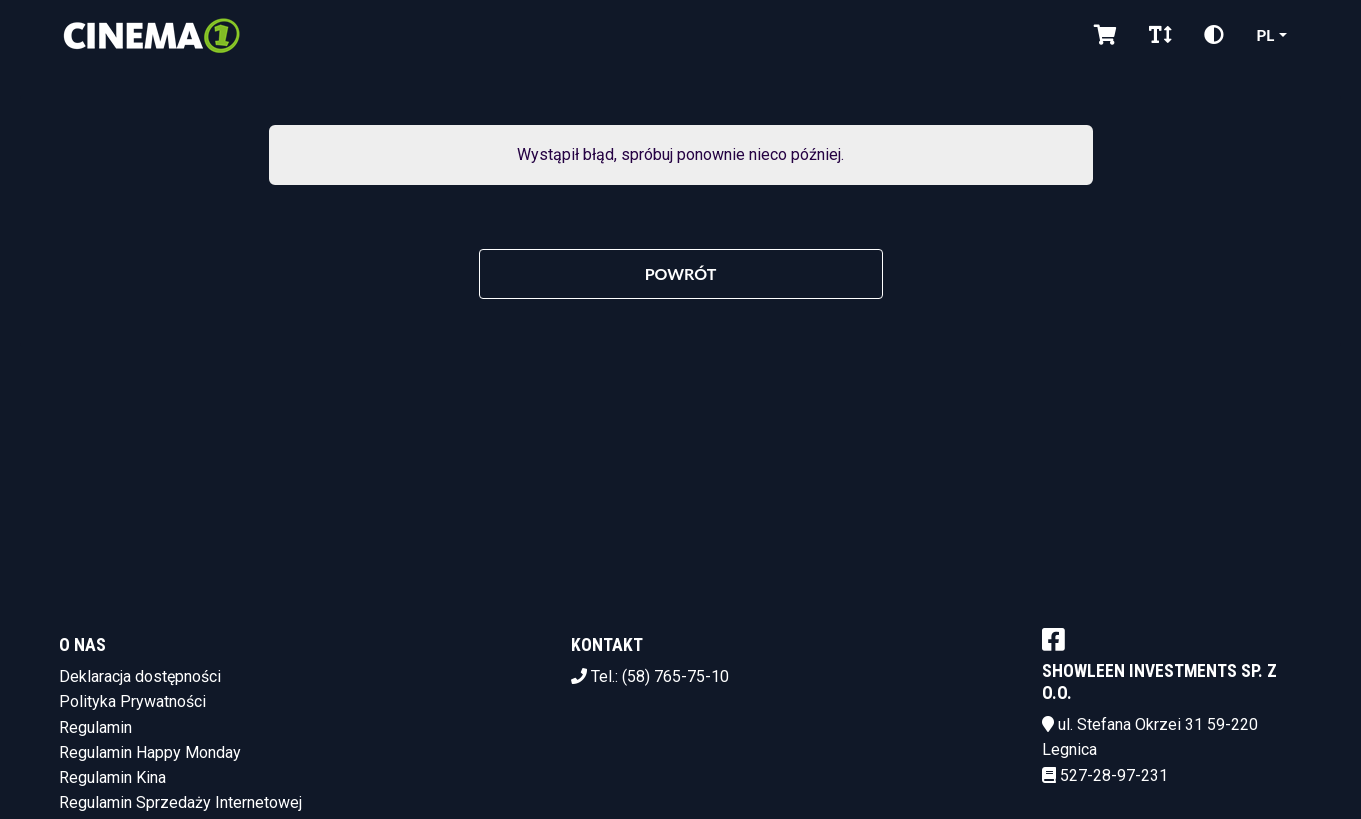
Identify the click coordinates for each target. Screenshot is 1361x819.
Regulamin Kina (112, 777)
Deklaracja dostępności (140, 676)
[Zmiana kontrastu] (1214, 35)
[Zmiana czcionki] (1160, 35)
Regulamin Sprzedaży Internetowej (180, 802)
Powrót (681, 273)
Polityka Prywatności (132, 701)
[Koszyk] (1105, 35)
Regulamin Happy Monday (150, 752)
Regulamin (95, 727)
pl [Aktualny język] (1265, 34)
